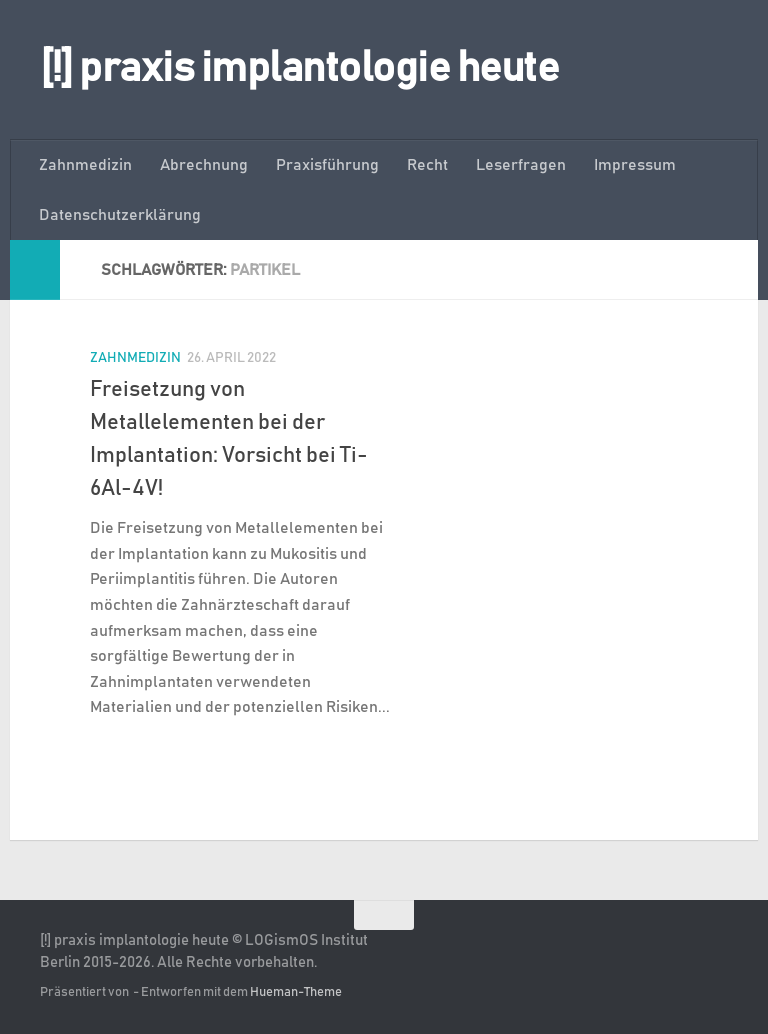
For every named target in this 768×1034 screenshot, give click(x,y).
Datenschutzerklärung (120, 215)
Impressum (635, 165)
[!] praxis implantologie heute (299, 69)
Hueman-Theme (296, 992)
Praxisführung (327, 165)
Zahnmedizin (85, 165)
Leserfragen (521, 165)
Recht (427, 165)
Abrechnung (204, 165)
